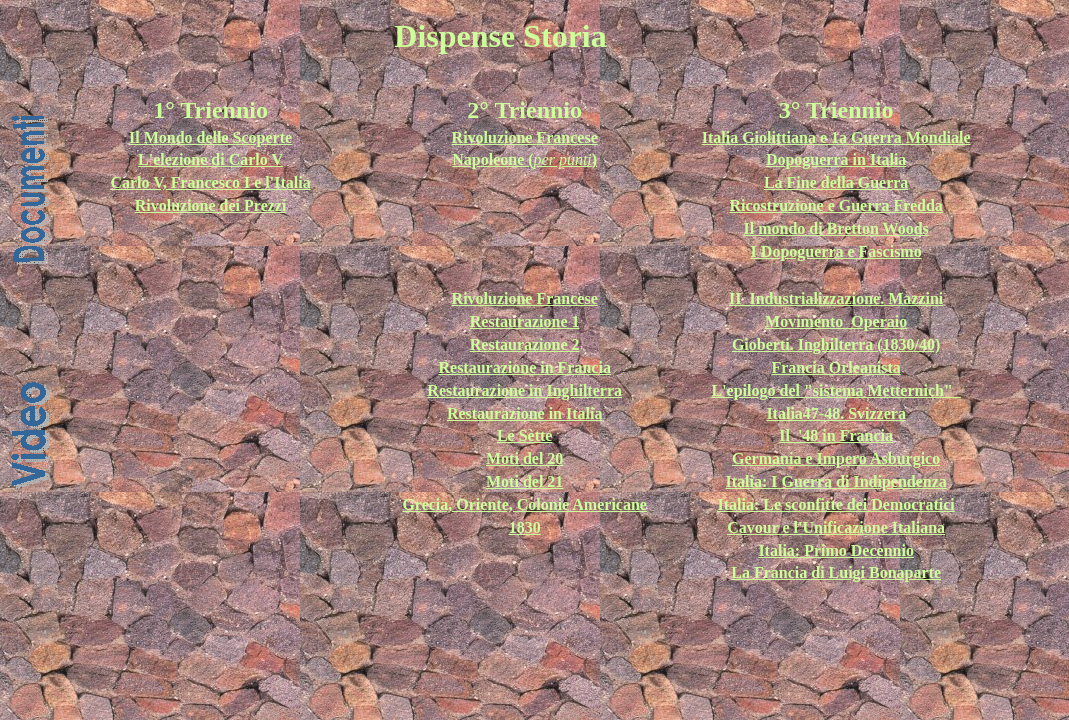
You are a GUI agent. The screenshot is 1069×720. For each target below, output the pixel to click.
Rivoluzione (494, 137)
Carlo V (256, 159)
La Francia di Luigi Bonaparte (836, 572)
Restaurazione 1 (525, 321)
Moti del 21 (524, 481)
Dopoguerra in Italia (836, 159)
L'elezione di (183, 159)
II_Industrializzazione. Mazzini (836, 298)
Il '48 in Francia (836, 435)
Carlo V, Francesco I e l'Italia (210, 182)
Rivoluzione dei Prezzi (211, 205)
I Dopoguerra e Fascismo (836, 251)
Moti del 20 (524, 458)
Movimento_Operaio (836, 321)
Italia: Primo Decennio (836, 550)
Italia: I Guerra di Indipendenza (835, 481)
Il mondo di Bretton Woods (836, 228)
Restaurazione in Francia (524, 367)
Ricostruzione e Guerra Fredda (835, 205)
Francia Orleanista (835, 367)
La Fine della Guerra (836, 182)
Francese (566, 137)
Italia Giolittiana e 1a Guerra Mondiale (836, 137)
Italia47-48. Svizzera (836, 413)
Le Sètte (525, 435)
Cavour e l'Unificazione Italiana (836, 527)
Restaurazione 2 (525, 344)
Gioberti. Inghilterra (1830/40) (836, 344)
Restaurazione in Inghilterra (524, 390)
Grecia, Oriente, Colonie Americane (524, 504)
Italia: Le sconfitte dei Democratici (836, 504)
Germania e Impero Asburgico (836, 458)
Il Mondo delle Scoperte (210, 137)
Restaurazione (498, 413)
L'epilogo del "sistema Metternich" (832, 390)
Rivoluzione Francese (525, 298)
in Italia (576, 413)
